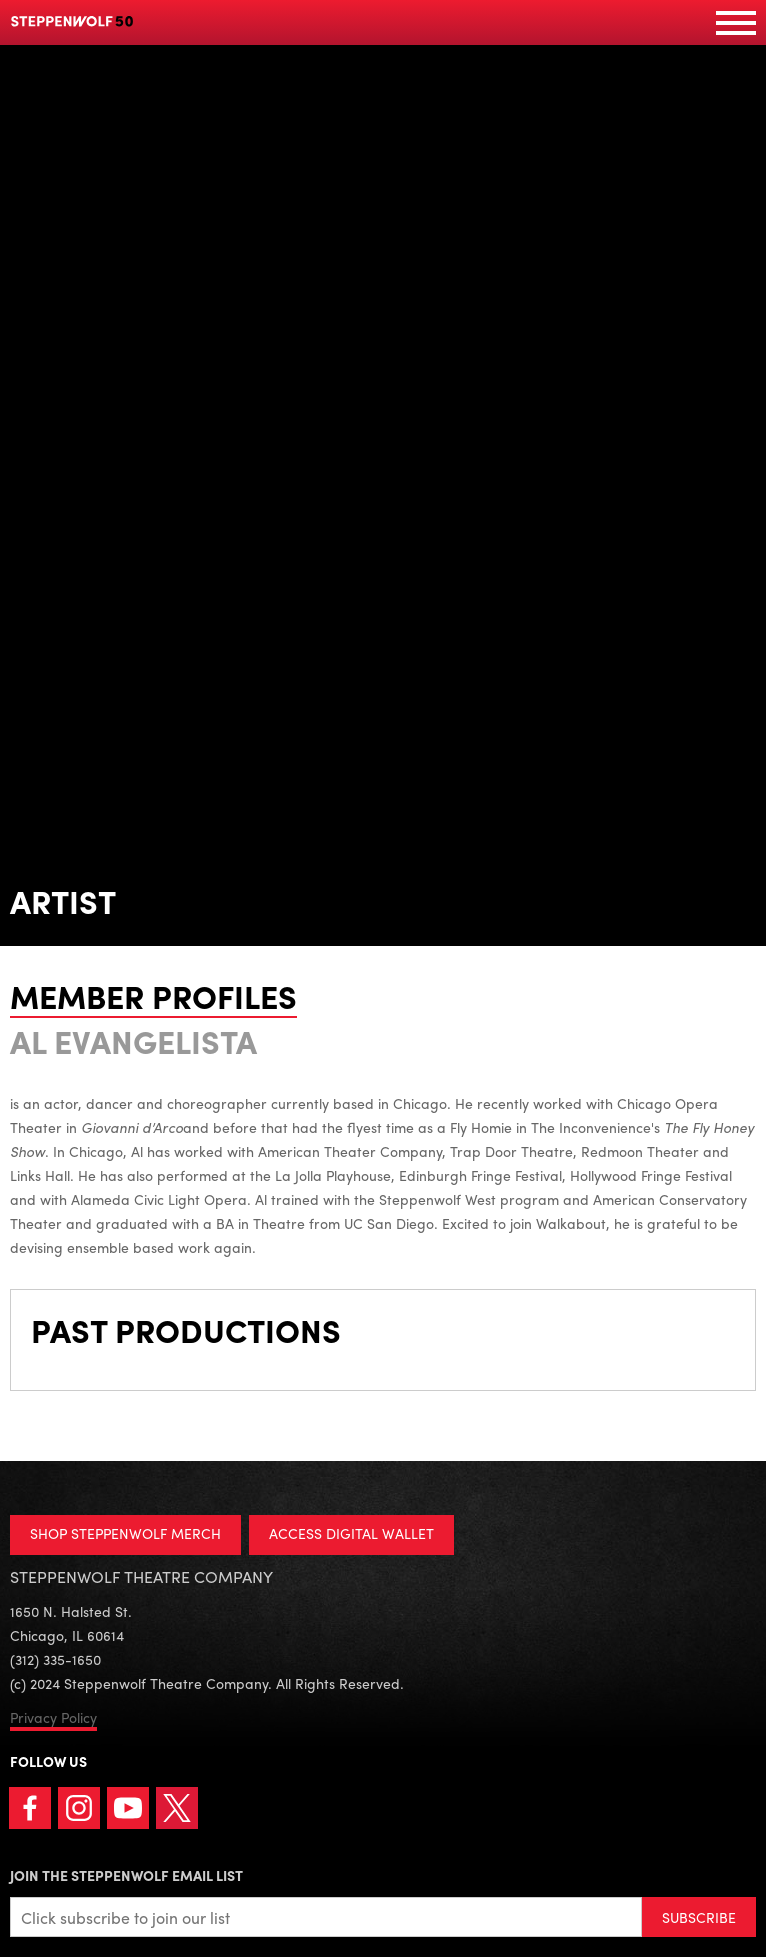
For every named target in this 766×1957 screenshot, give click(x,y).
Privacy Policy (53, 1717)
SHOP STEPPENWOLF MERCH (125, 1533)
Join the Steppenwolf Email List (126, 1875)
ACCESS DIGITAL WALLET (351, 1533)
